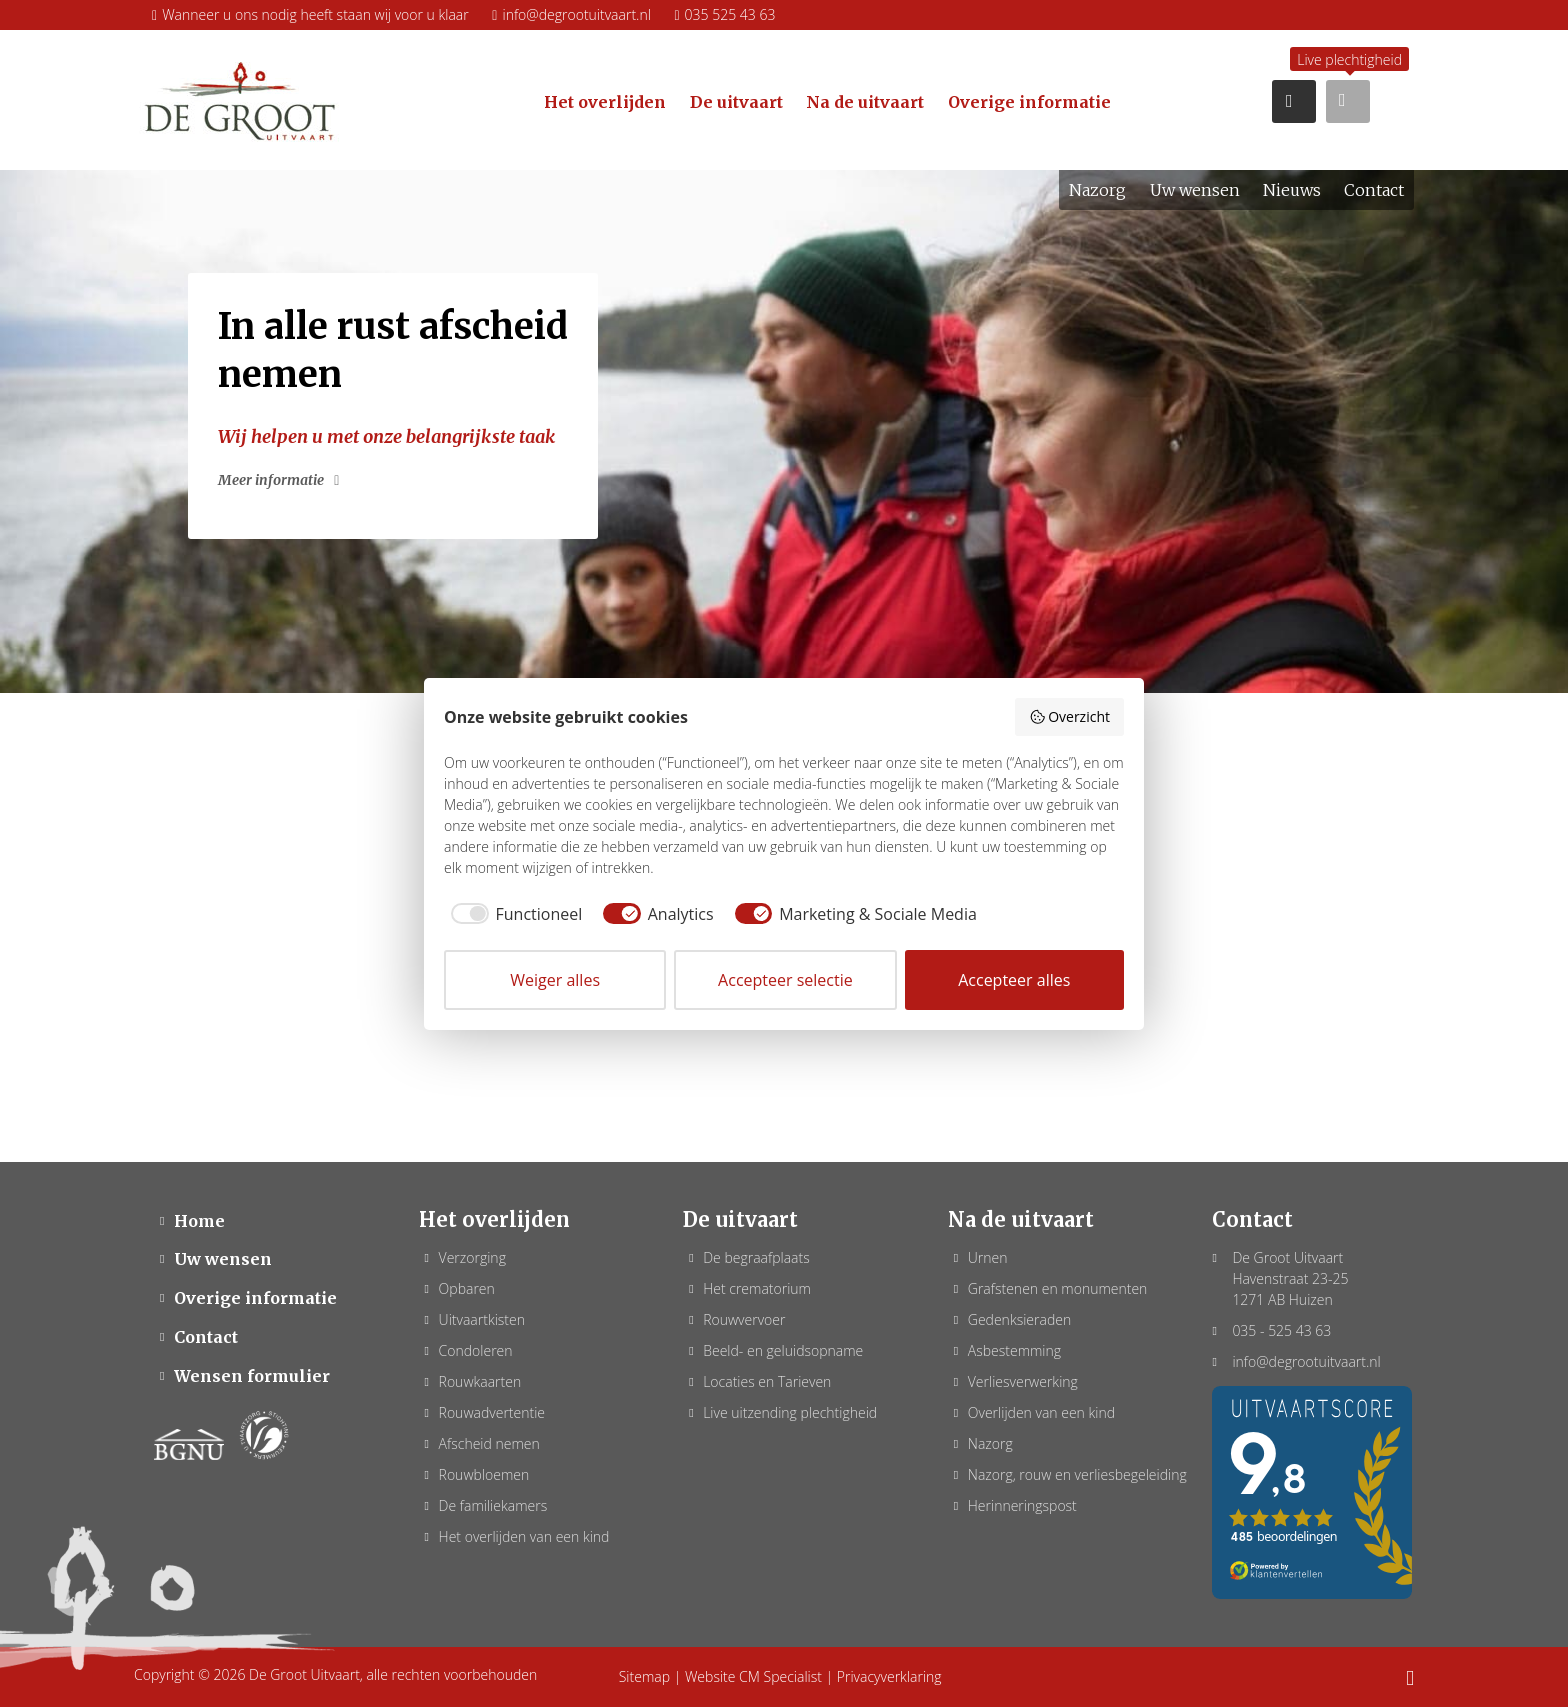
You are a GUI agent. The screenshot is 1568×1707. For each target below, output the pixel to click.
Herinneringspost (1022, 1505)
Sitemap (644, 1676)
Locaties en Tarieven (767, 1381)
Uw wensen (223, 1259)
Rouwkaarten (480, 1381)
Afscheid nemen (489, 1443)
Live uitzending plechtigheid (790, 1412)
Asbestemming (1014, 1350)
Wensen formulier (252, 1376)
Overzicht (1069, 716)
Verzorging (472, 1257)
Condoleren (476, 1350)
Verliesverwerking (1023, 1381)
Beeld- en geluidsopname (783, 1350)
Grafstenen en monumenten (1058, 1288)
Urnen (988, 1257)
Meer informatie (271, 480)
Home (199, 1221)
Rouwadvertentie (492, 1412)
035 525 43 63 (724, 14)
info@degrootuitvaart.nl (571, 14)
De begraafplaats (756, 1257)
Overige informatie (255, 1298)
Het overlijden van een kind (524, 1536)
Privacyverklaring (889, 1676)
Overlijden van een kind (1041, 1412)
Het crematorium (757, 1288)
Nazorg (990, 1443)
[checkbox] (513, 914)
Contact (206, 1337)
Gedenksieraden (1019, 1319)
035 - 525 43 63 (1281, 1330)
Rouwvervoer (744, 1319)
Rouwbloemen (484, 1474)
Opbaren (467, 1288)
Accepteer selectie (785, 980)
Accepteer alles (1014, 980)
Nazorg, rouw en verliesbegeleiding (1077, 1474)
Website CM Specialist (753, 1676)
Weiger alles (555, 980)
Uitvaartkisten (482, 1319)
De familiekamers (493, 1505)
